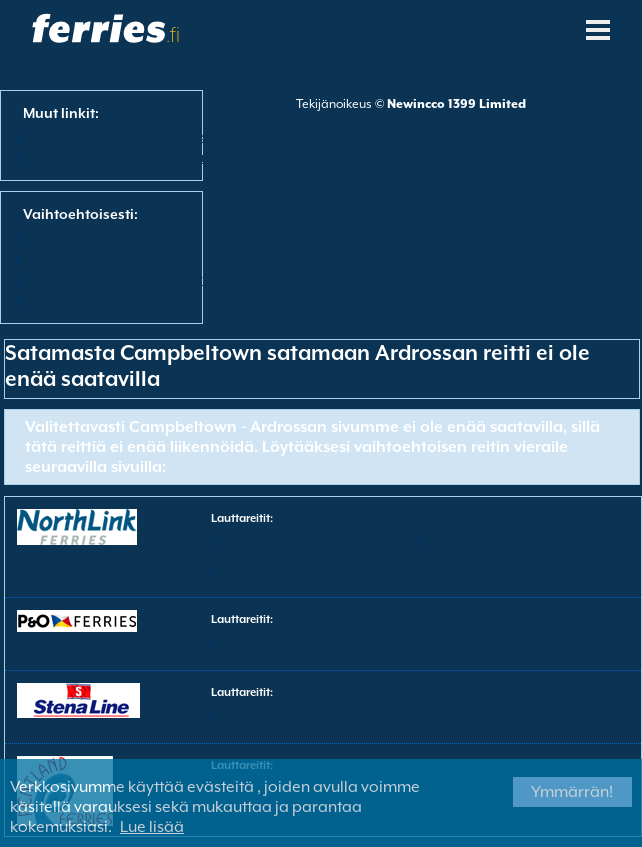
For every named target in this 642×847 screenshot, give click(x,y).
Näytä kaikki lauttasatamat (114, 279)
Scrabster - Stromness (277, 570)
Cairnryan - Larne (267, 643)
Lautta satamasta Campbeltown (133, 136)
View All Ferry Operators (103, 258)
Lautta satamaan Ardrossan (117, 157)
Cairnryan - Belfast (270, 716)
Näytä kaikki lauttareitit (101, 237)
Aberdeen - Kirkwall (272, 542)
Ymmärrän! (572, 792)
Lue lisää (152, 827)
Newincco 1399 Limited (456, 104)
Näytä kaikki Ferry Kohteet (110, 300)
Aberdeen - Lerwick (475, 542)
